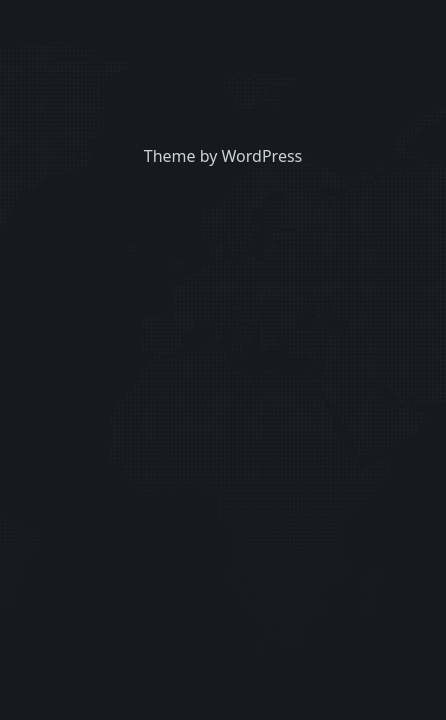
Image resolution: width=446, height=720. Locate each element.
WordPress (262, 156)
